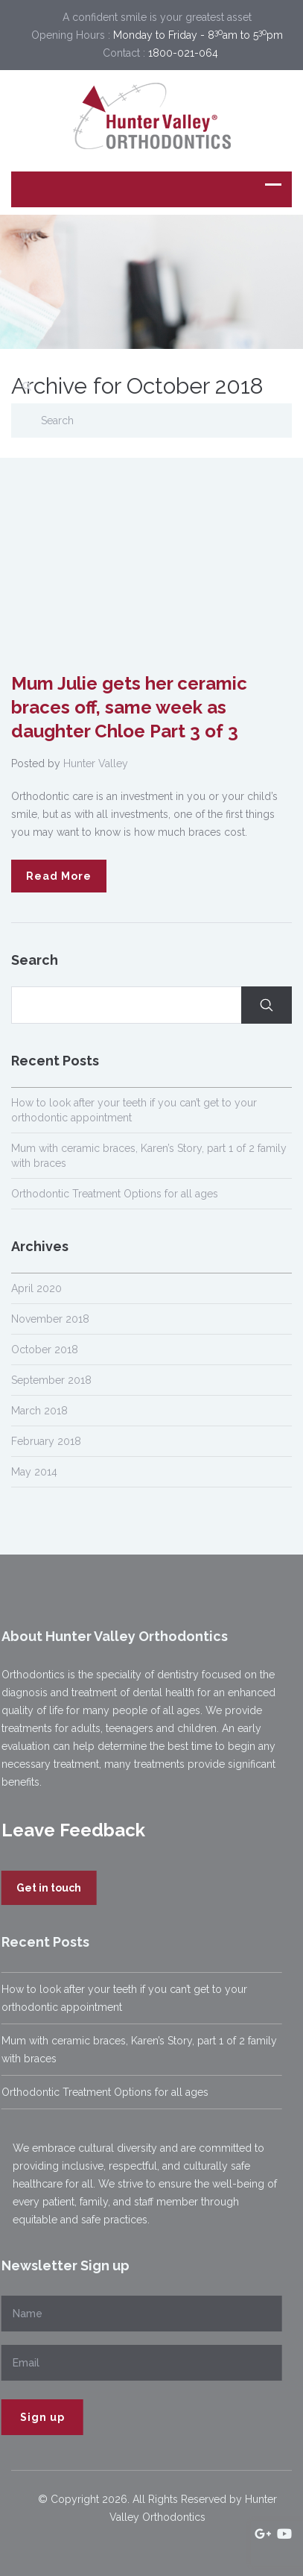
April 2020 (36, 1288)
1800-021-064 (183, 53)
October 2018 (44, 1349)
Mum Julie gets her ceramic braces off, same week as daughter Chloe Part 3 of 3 (129, 707)
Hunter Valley (95, 763)
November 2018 (50, 1319)
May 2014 (34, 1472)
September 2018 (51, 1380)
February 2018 (46, 1441)
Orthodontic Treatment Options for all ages (114, 1194)
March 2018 (39, 1411)
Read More (59, 876)
